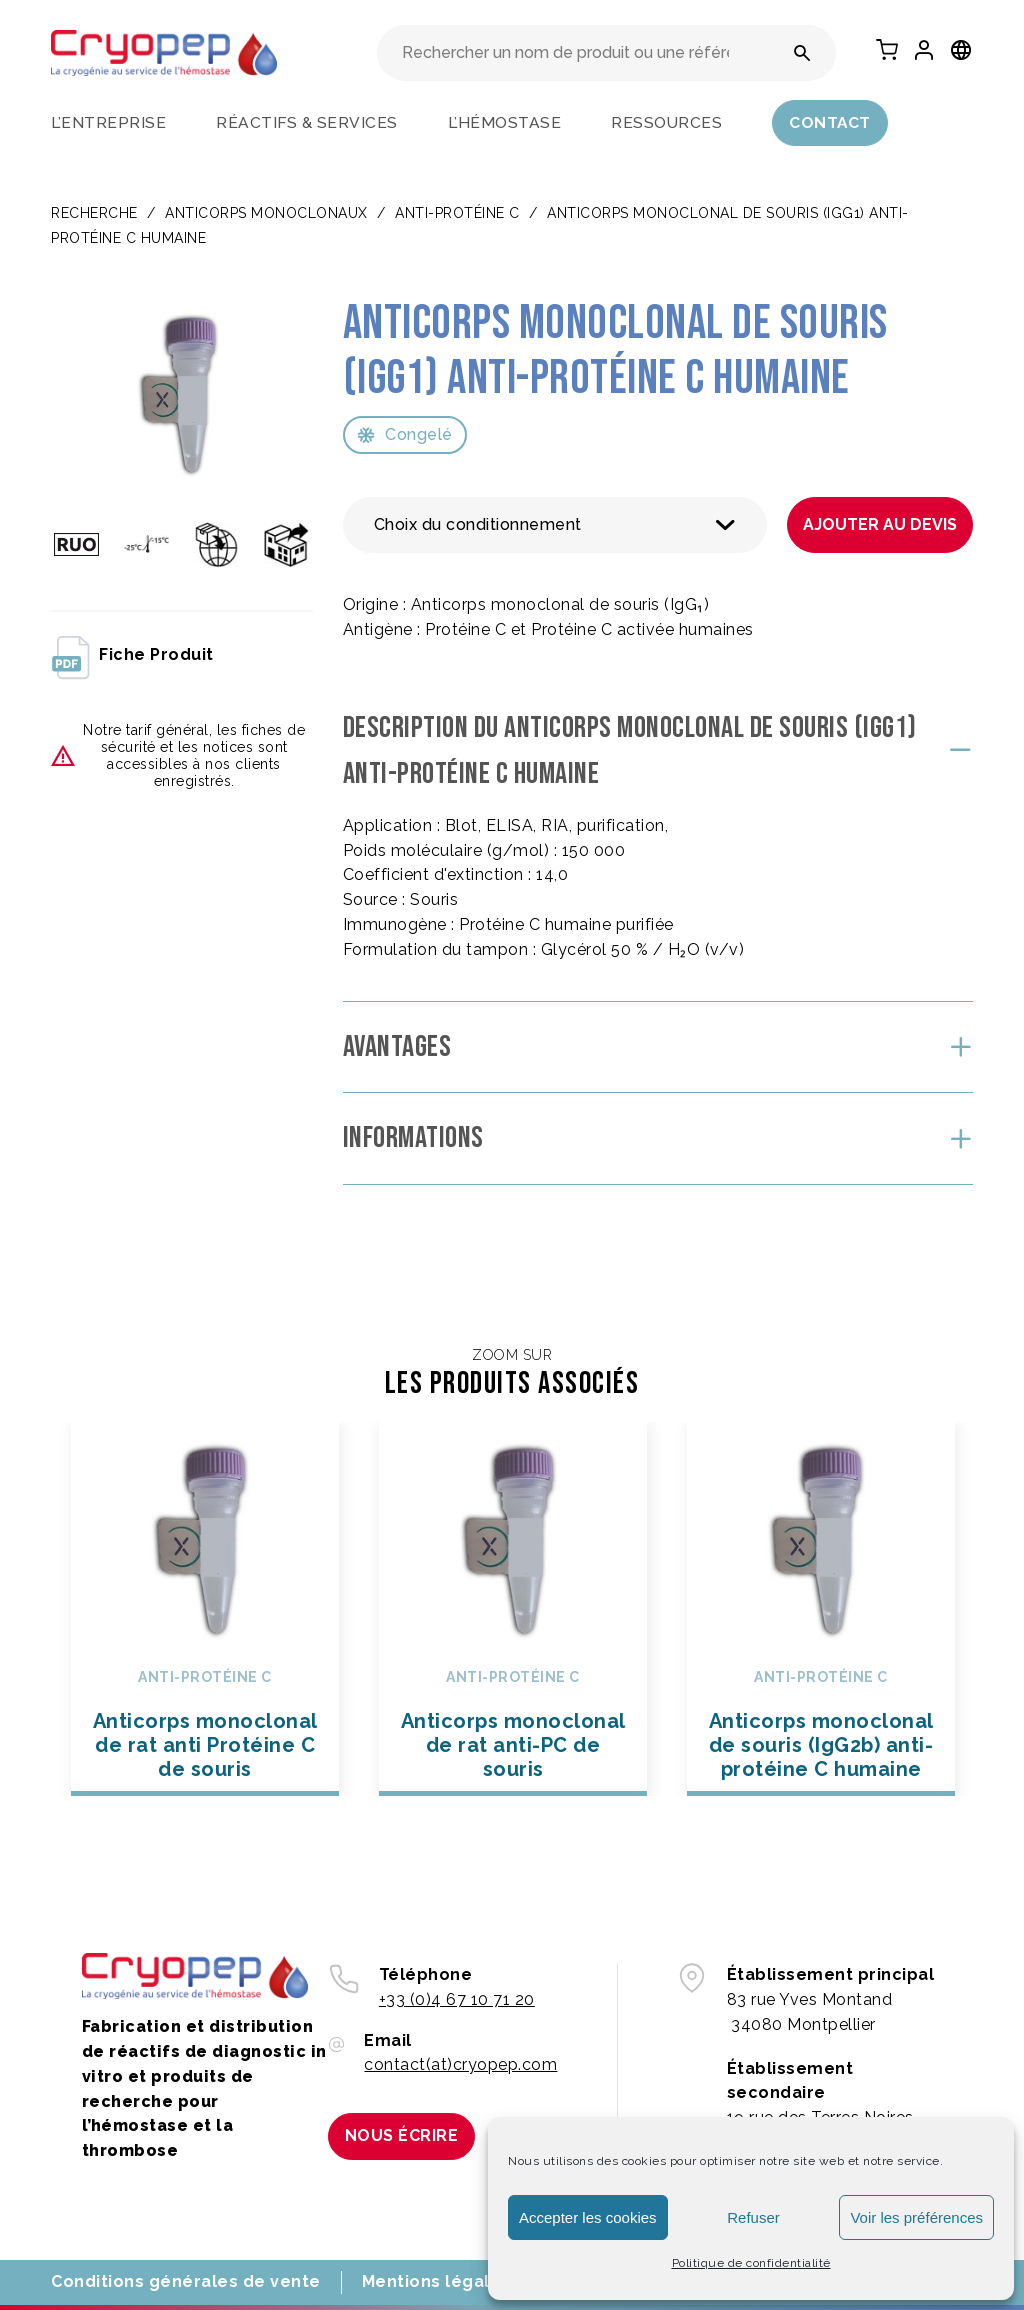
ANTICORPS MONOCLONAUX (266, 213)
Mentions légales (436, 2281)
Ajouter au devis (880, 524)
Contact (830, 122)
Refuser (753, 2217)
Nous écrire (402, 2135)
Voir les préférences (916, 2217)
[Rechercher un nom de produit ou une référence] (802, 53)
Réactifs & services (307, 122)
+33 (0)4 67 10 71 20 (457, 1999)
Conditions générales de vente (186, 2281)
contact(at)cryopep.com (460, 2064)
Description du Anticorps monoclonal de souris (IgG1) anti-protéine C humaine (630, 751)
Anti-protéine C (457, 213)
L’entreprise (108, 122)
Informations (413, 1138)
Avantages (397, 1047)
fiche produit (132, 656)
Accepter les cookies (588, 2217)
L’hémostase (505, 122)
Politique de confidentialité (751, 2263)
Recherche (94, 213)
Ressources (666, 122)
